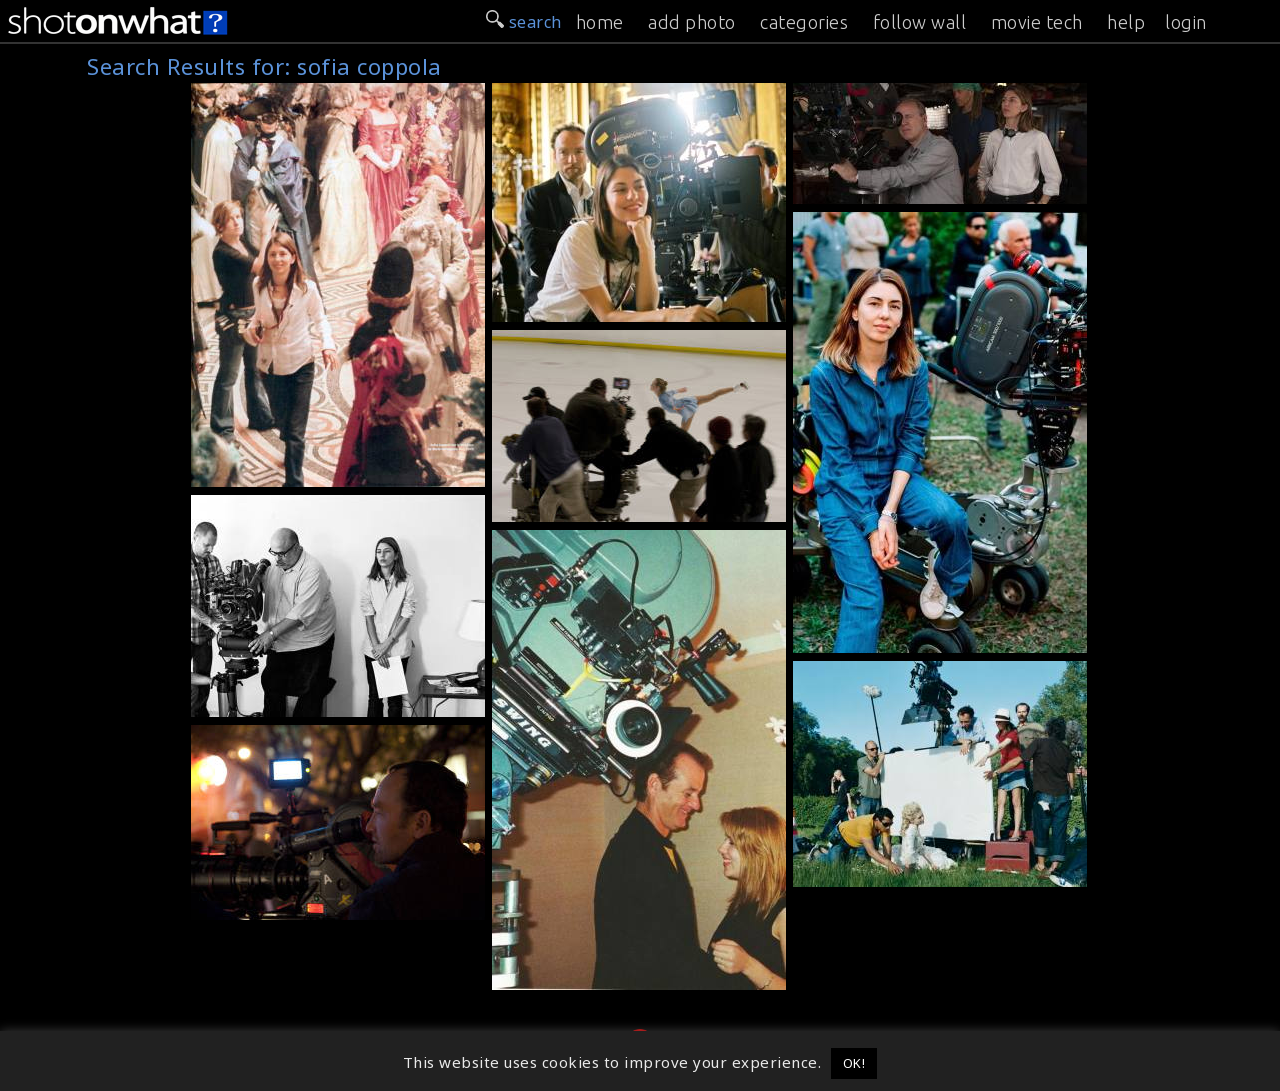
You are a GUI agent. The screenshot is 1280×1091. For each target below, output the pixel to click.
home (600, 22)
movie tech (1037, 22)
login (1186, 22)
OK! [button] (854, 1063)
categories (804, 22)
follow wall (920, 22)
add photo (692, 22)
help (1126, 22)
